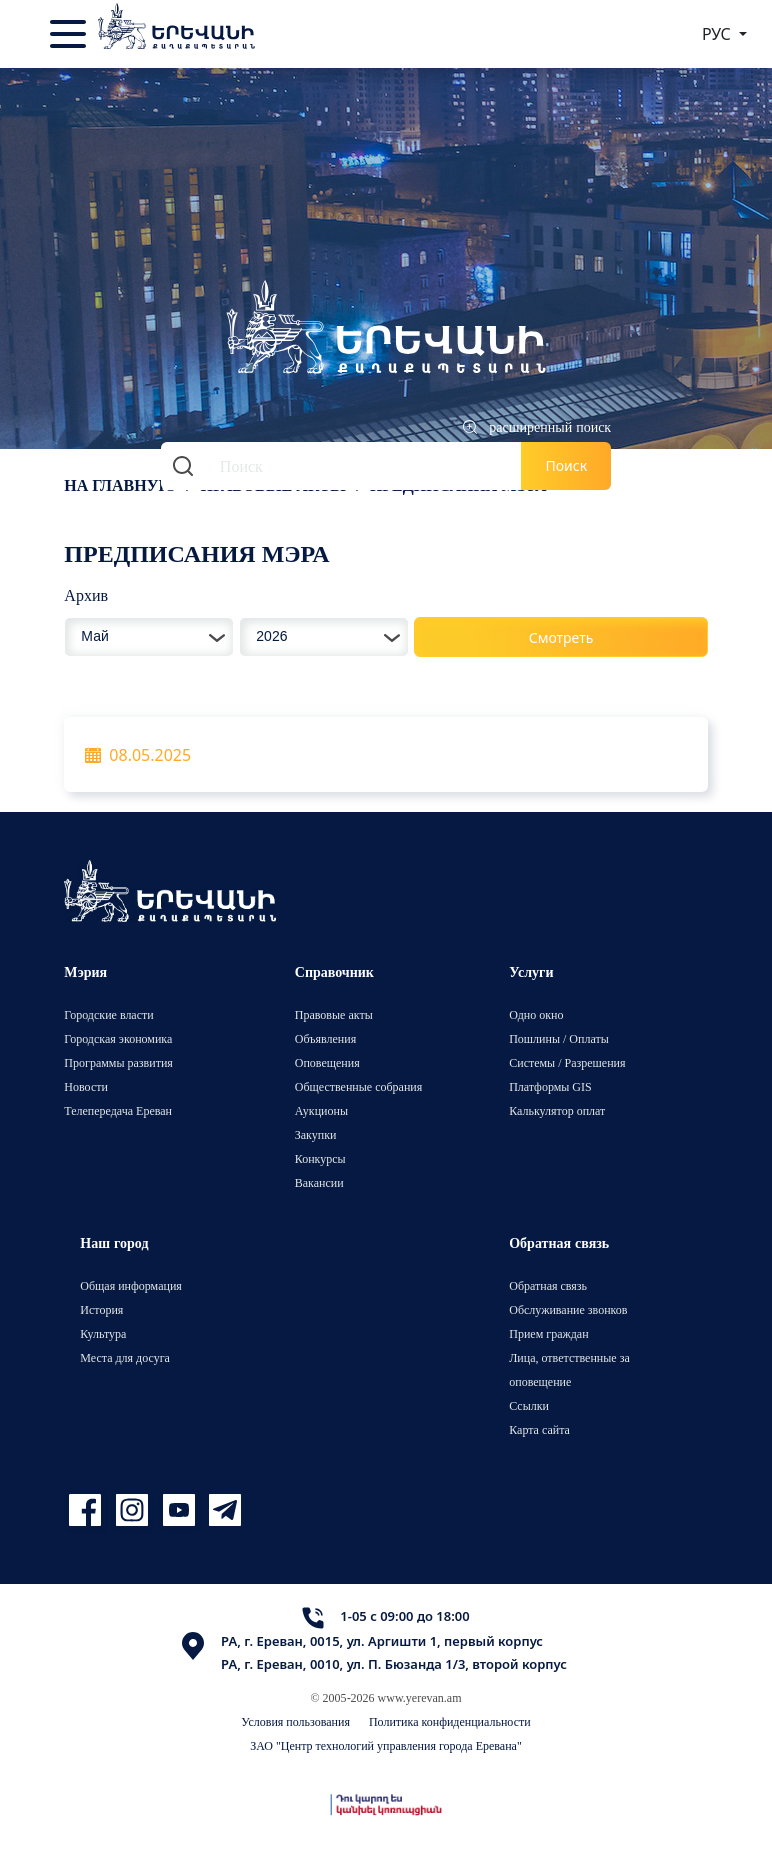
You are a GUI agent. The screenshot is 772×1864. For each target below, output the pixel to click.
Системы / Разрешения (567, 1062)
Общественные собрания (358, 1086)
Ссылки (529, 1405)
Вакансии (319, 1182)
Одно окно (536, 1014)
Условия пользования (295, 1721)
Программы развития (118, 1062)
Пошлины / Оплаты (559, 1038)
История (101, 1309)
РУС (718, 34)
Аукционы (321, 1110)
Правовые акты (334, 1014)
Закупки (316, 1134)
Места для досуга (125, 1357)
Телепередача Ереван (118, 1110)
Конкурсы (320, 1158)
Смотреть (561, 637)
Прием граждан (548, 1333)
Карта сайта (539, 1429)
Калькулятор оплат (557, 1110)
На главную (120, 485)
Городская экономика (118, 1038)
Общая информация (131, 1285)
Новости (86, 1086)
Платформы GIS (550, 1086)
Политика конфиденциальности (450, 1721)
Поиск (567, 465)
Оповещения (327, 1062)
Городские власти (108, 1014)
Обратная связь (548, 1285)
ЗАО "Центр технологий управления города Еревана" (386, 1745)
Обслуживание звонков (568, 1309)
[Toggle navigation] (70, 34)
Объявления (325, 1038)
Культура (103, 1333)
